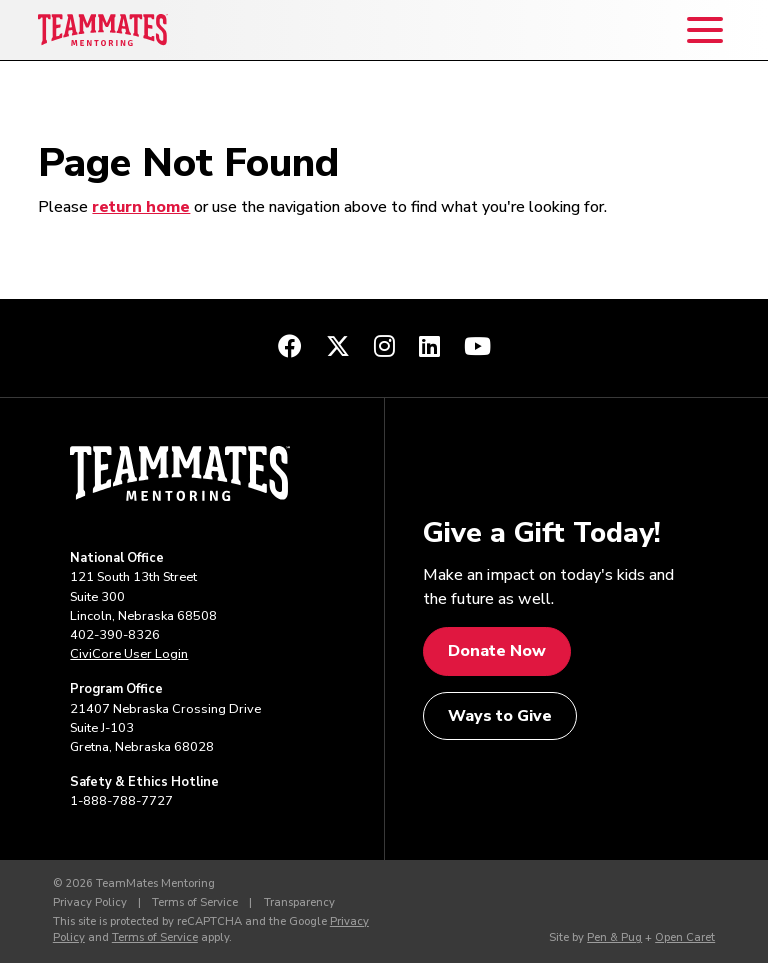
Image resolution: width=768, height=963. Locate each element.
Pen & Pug (614, 937)
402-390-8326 (115, 635)
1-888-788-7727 (121, 801)
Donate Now (497, 651)
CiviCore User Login (129, 654)
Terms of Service (195, 902)
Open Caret (685, 937)
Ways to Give (500, 716)
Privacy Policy (90, 902)
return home (141, 207)
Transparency (299, 902)
